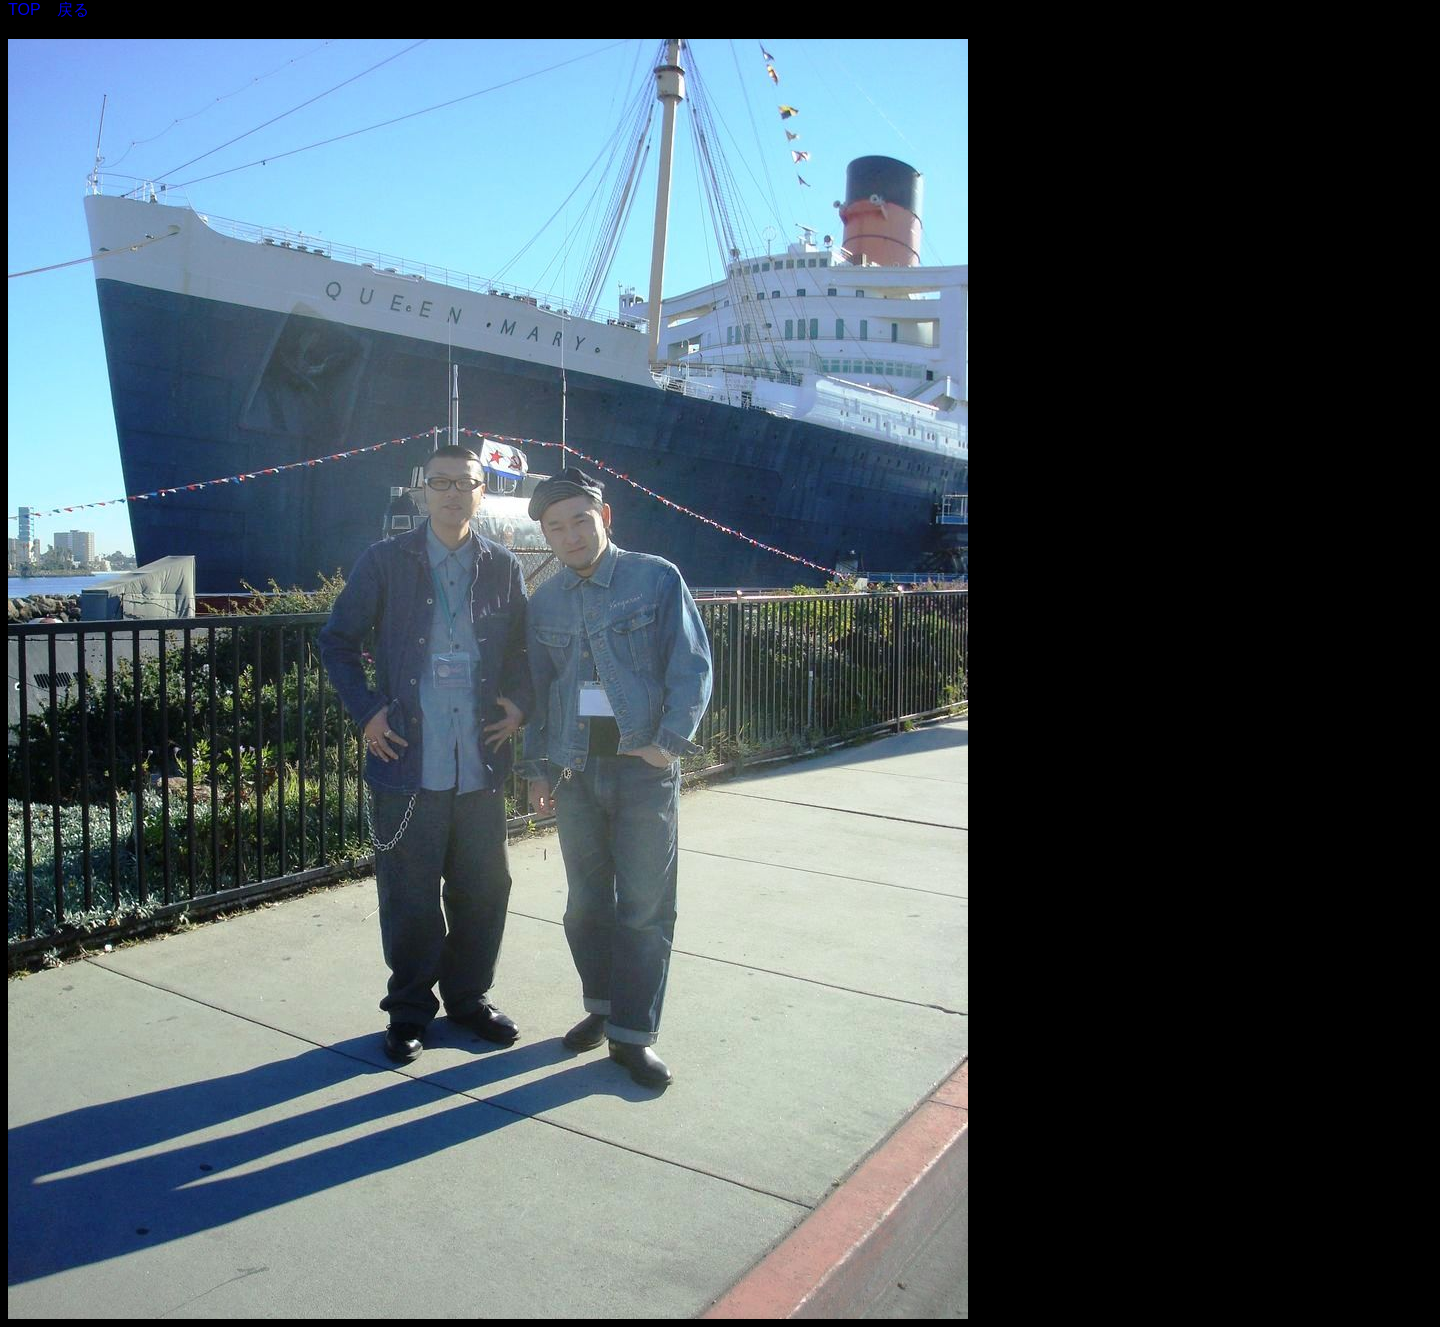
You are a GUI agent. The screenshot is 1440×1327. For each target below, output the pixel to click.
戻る (73, 9)
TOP (24, 9)
